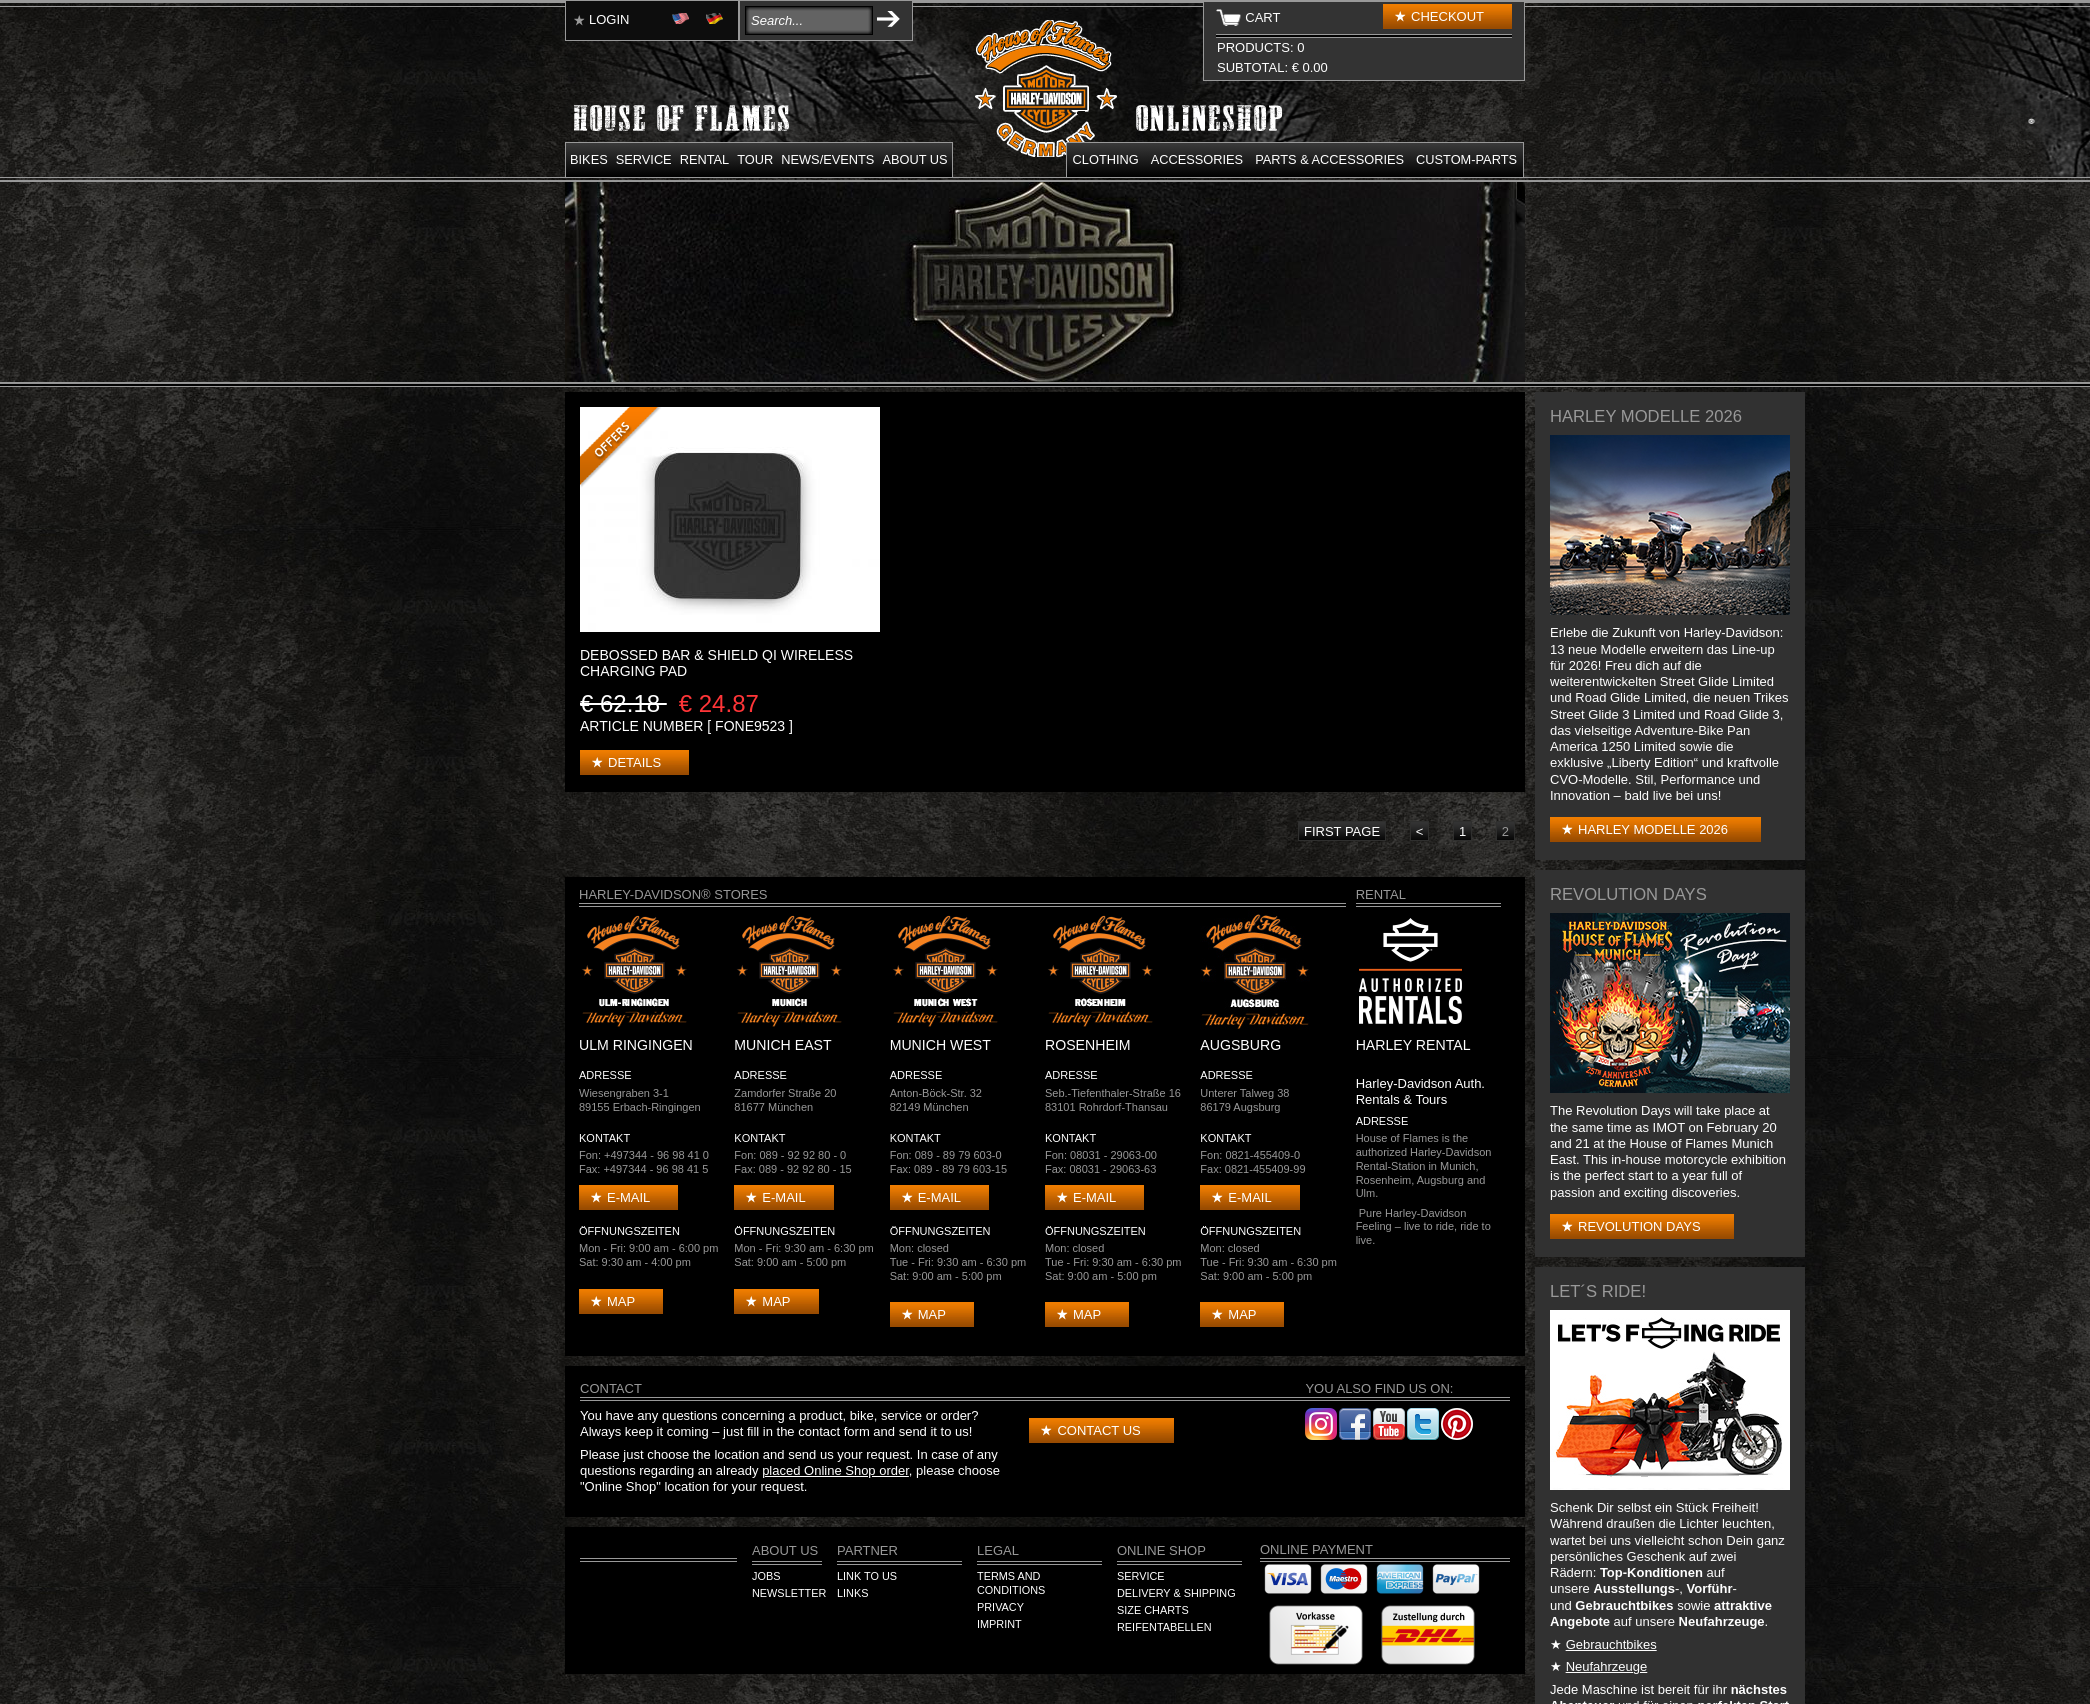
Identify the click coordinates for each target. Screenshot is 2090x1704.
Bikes (589, 159)
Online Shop (1161, 1550)
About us (914, 159)
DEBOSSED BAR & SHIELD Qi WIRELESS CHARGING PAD (716, 663)
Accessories (1197, 159)
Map (621, 1301)
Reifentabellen (1164, 1627)
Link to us (867, 1576)
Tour (755, 159)
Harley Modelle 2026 (1653, 829)
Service (644, 159)
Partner (867, 1550)
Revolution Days (1639, 1226)
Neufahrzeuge (1607, 1666)
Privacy (1000, 1607)
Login (609, 19)
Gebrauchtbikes (1611, 1644)
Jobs (766, 1576)
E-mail (628, 1197)
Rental (705, 159)
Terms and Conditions (1011, 1583)
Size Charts (1153, 1610)
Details (634, 762)
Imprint (999, 1624)
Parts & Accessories (1329, 159)
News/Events (827, 159)
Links (852, 1593)
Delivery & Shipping (1176, 1593)
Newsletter (789, 1593)
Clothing (1106, 159)
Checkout (1447, 16)
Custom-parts (1466, 159)
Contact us (1098, 1430)
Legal (998, 1550)
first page (1342, 831)
